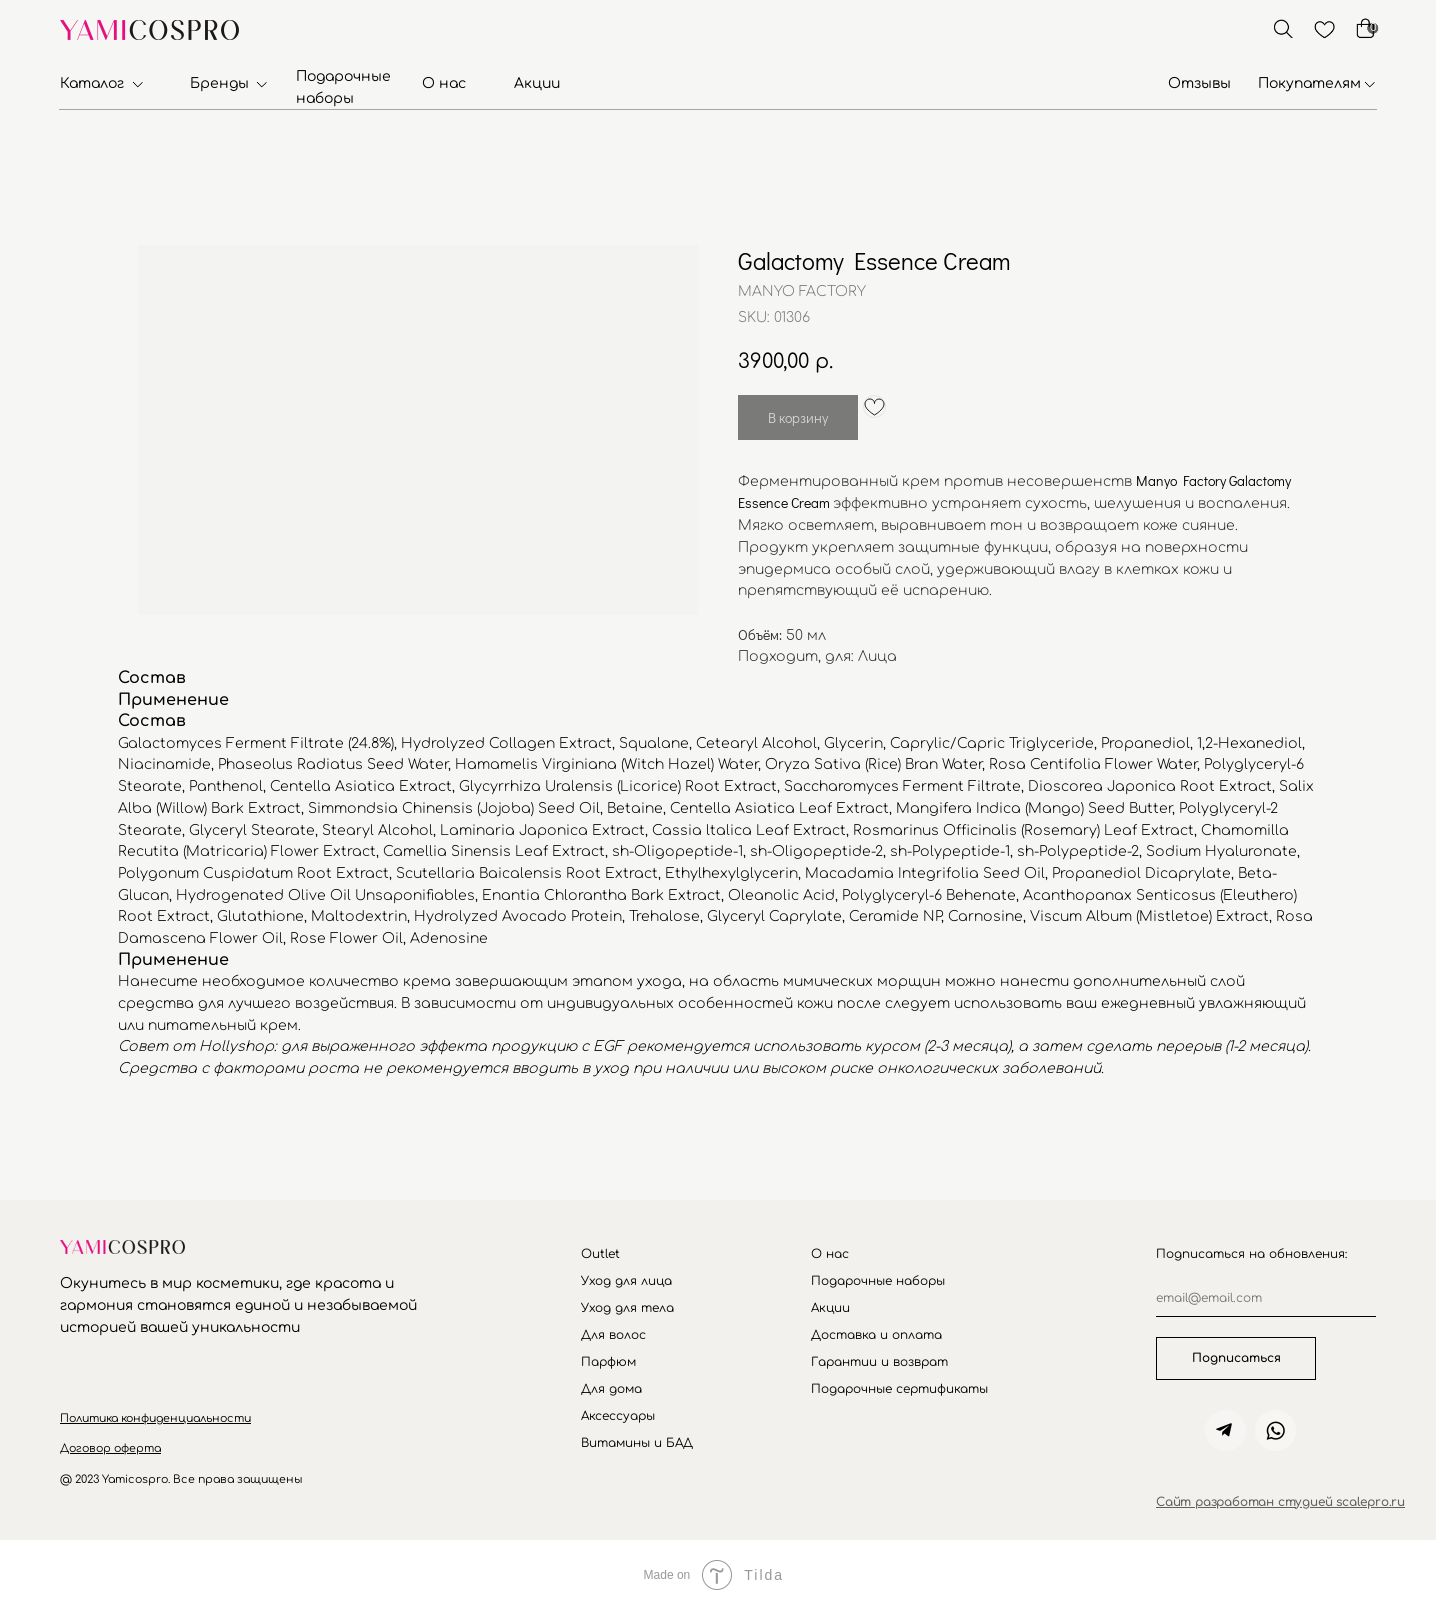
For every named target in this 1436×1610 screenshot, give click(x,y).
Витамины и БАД (637, 1443)
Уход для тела (627, 1308)
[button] (155, 1418)
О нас (444, 83)
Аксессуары (618, 1416)
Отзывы (1199, 83)
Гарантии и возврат (879, 1362)
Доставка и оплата (876, 1335)
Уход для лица (626, 1281)
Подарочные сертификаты (899, 1389)
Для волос (613, 1335)
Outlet (600, 1254)
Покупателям (1309, 83)
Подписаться (1236, 1358)
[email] (1266, 1298)
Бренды (219, 83)
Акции (537, 83)
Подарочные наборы (878, 1281)
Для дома (611, 1389)
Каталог (92, 83)
